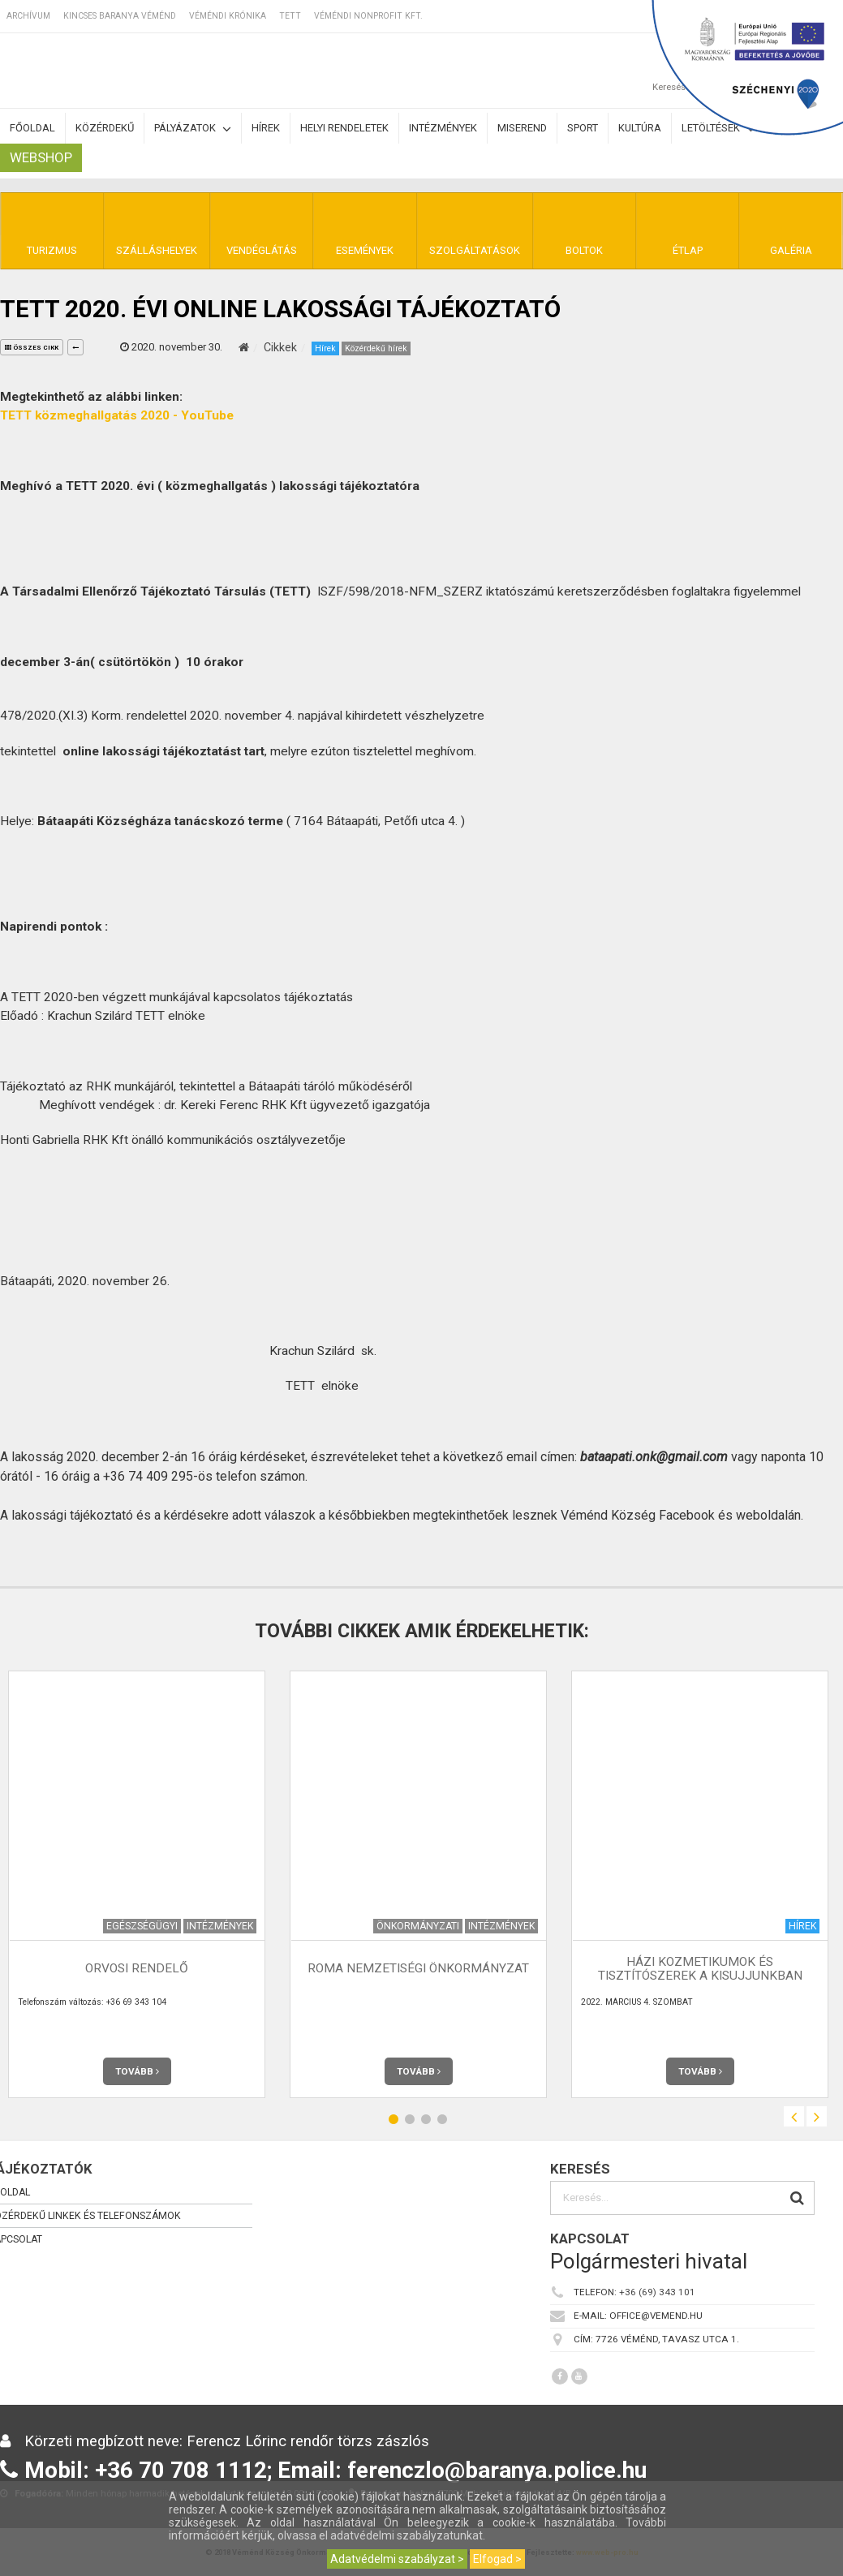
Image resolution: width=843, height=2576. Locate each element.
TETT (290, 16)
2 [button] (410, 2119)
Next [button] (816, 2116)
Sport (582, 128)
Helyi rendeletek (344, 128)
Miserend (522, 128)
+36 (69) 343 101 (657, 2292)
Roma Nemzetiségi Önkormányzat (418, 1968)
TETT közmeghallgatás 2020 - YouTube (117, 415)
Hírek (266, 128)
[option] (418, 1884)
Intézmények (443, 128)
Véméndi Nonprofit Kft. (368, 16)
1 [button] (393, 2119)
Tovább (137, 2071)
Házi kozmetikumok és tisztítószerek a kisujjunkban (700, 1969)
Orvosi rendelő (136, 1968)
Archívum (28, 16)
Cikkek (280, 347)
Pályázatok (192, 128)
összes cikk (31, 347)
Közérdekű (104, 128)
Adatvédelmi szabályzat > (397, 2558)
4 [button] (442, 2119)
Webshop (41, 157)
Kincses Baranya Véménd (119, 16)
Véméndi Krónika (227, 16)
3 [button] (426, 2119)
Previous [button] (794, 2116)
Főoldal (32, 128)
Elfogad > (497, 2558)
